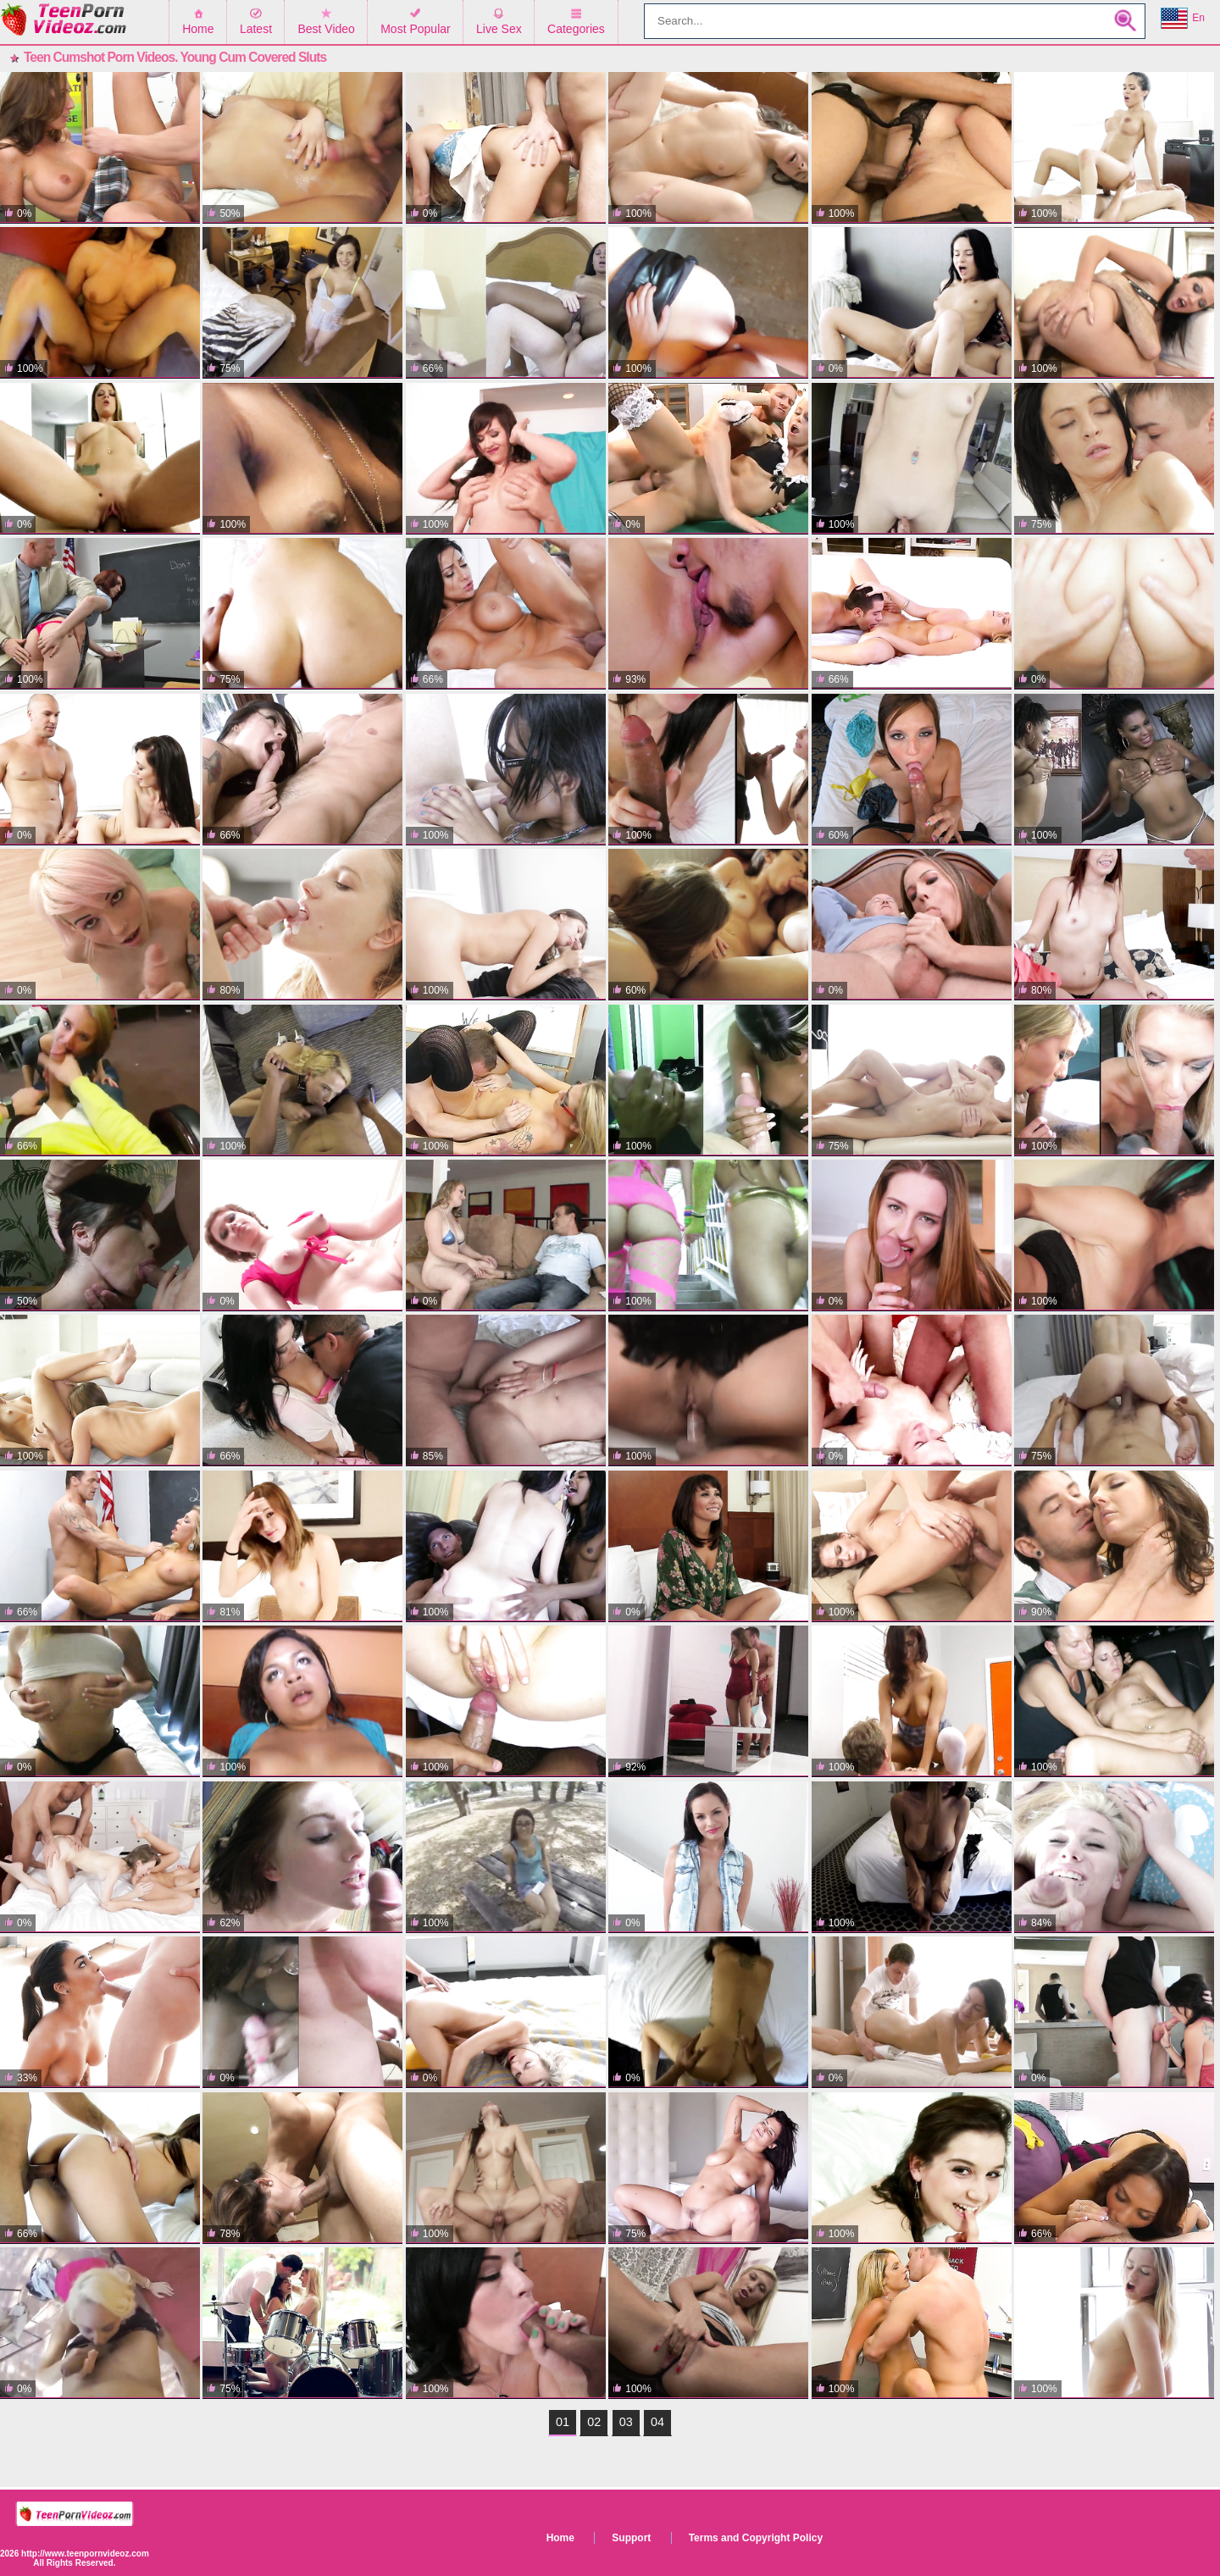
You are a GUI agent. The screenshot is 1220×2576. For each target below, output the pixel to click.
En (1183, 19)
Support (631, 2538)
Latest (256, 29)
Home (198, 29)
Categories (576, 29)
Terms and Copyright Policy (756, 2538)
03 (626, 2422)
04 (657, 2422)
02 (594, 2422)
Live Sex (499, 29)
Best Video (325, 29)
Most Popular (415, 29)
